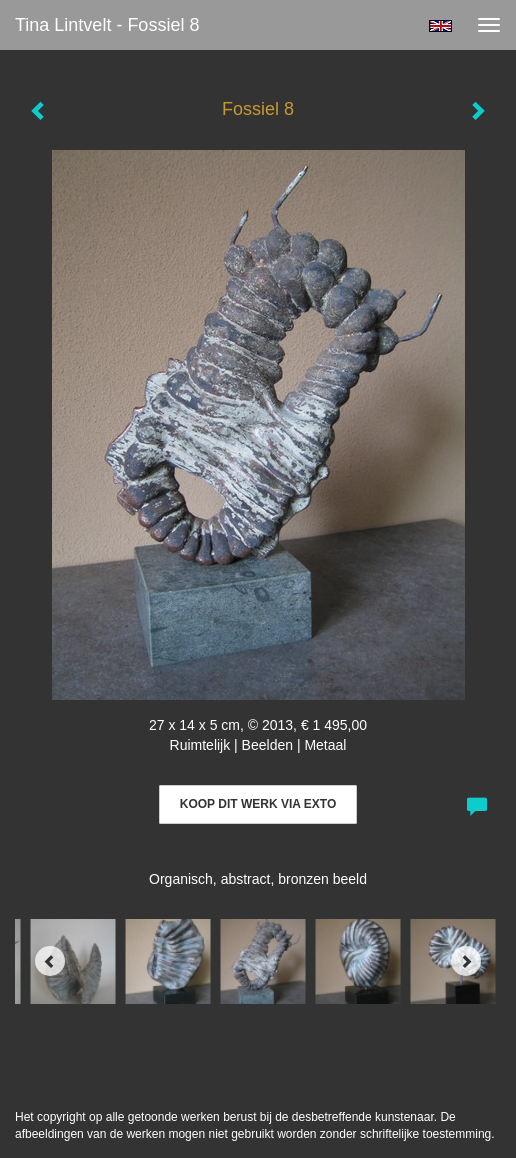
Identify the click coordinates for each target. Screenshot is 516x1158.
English (440, 26)
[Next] (466, 961)
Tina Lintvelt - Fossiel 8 (107, 25)
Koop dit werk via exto (258, 804)
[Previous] (50, 961)
